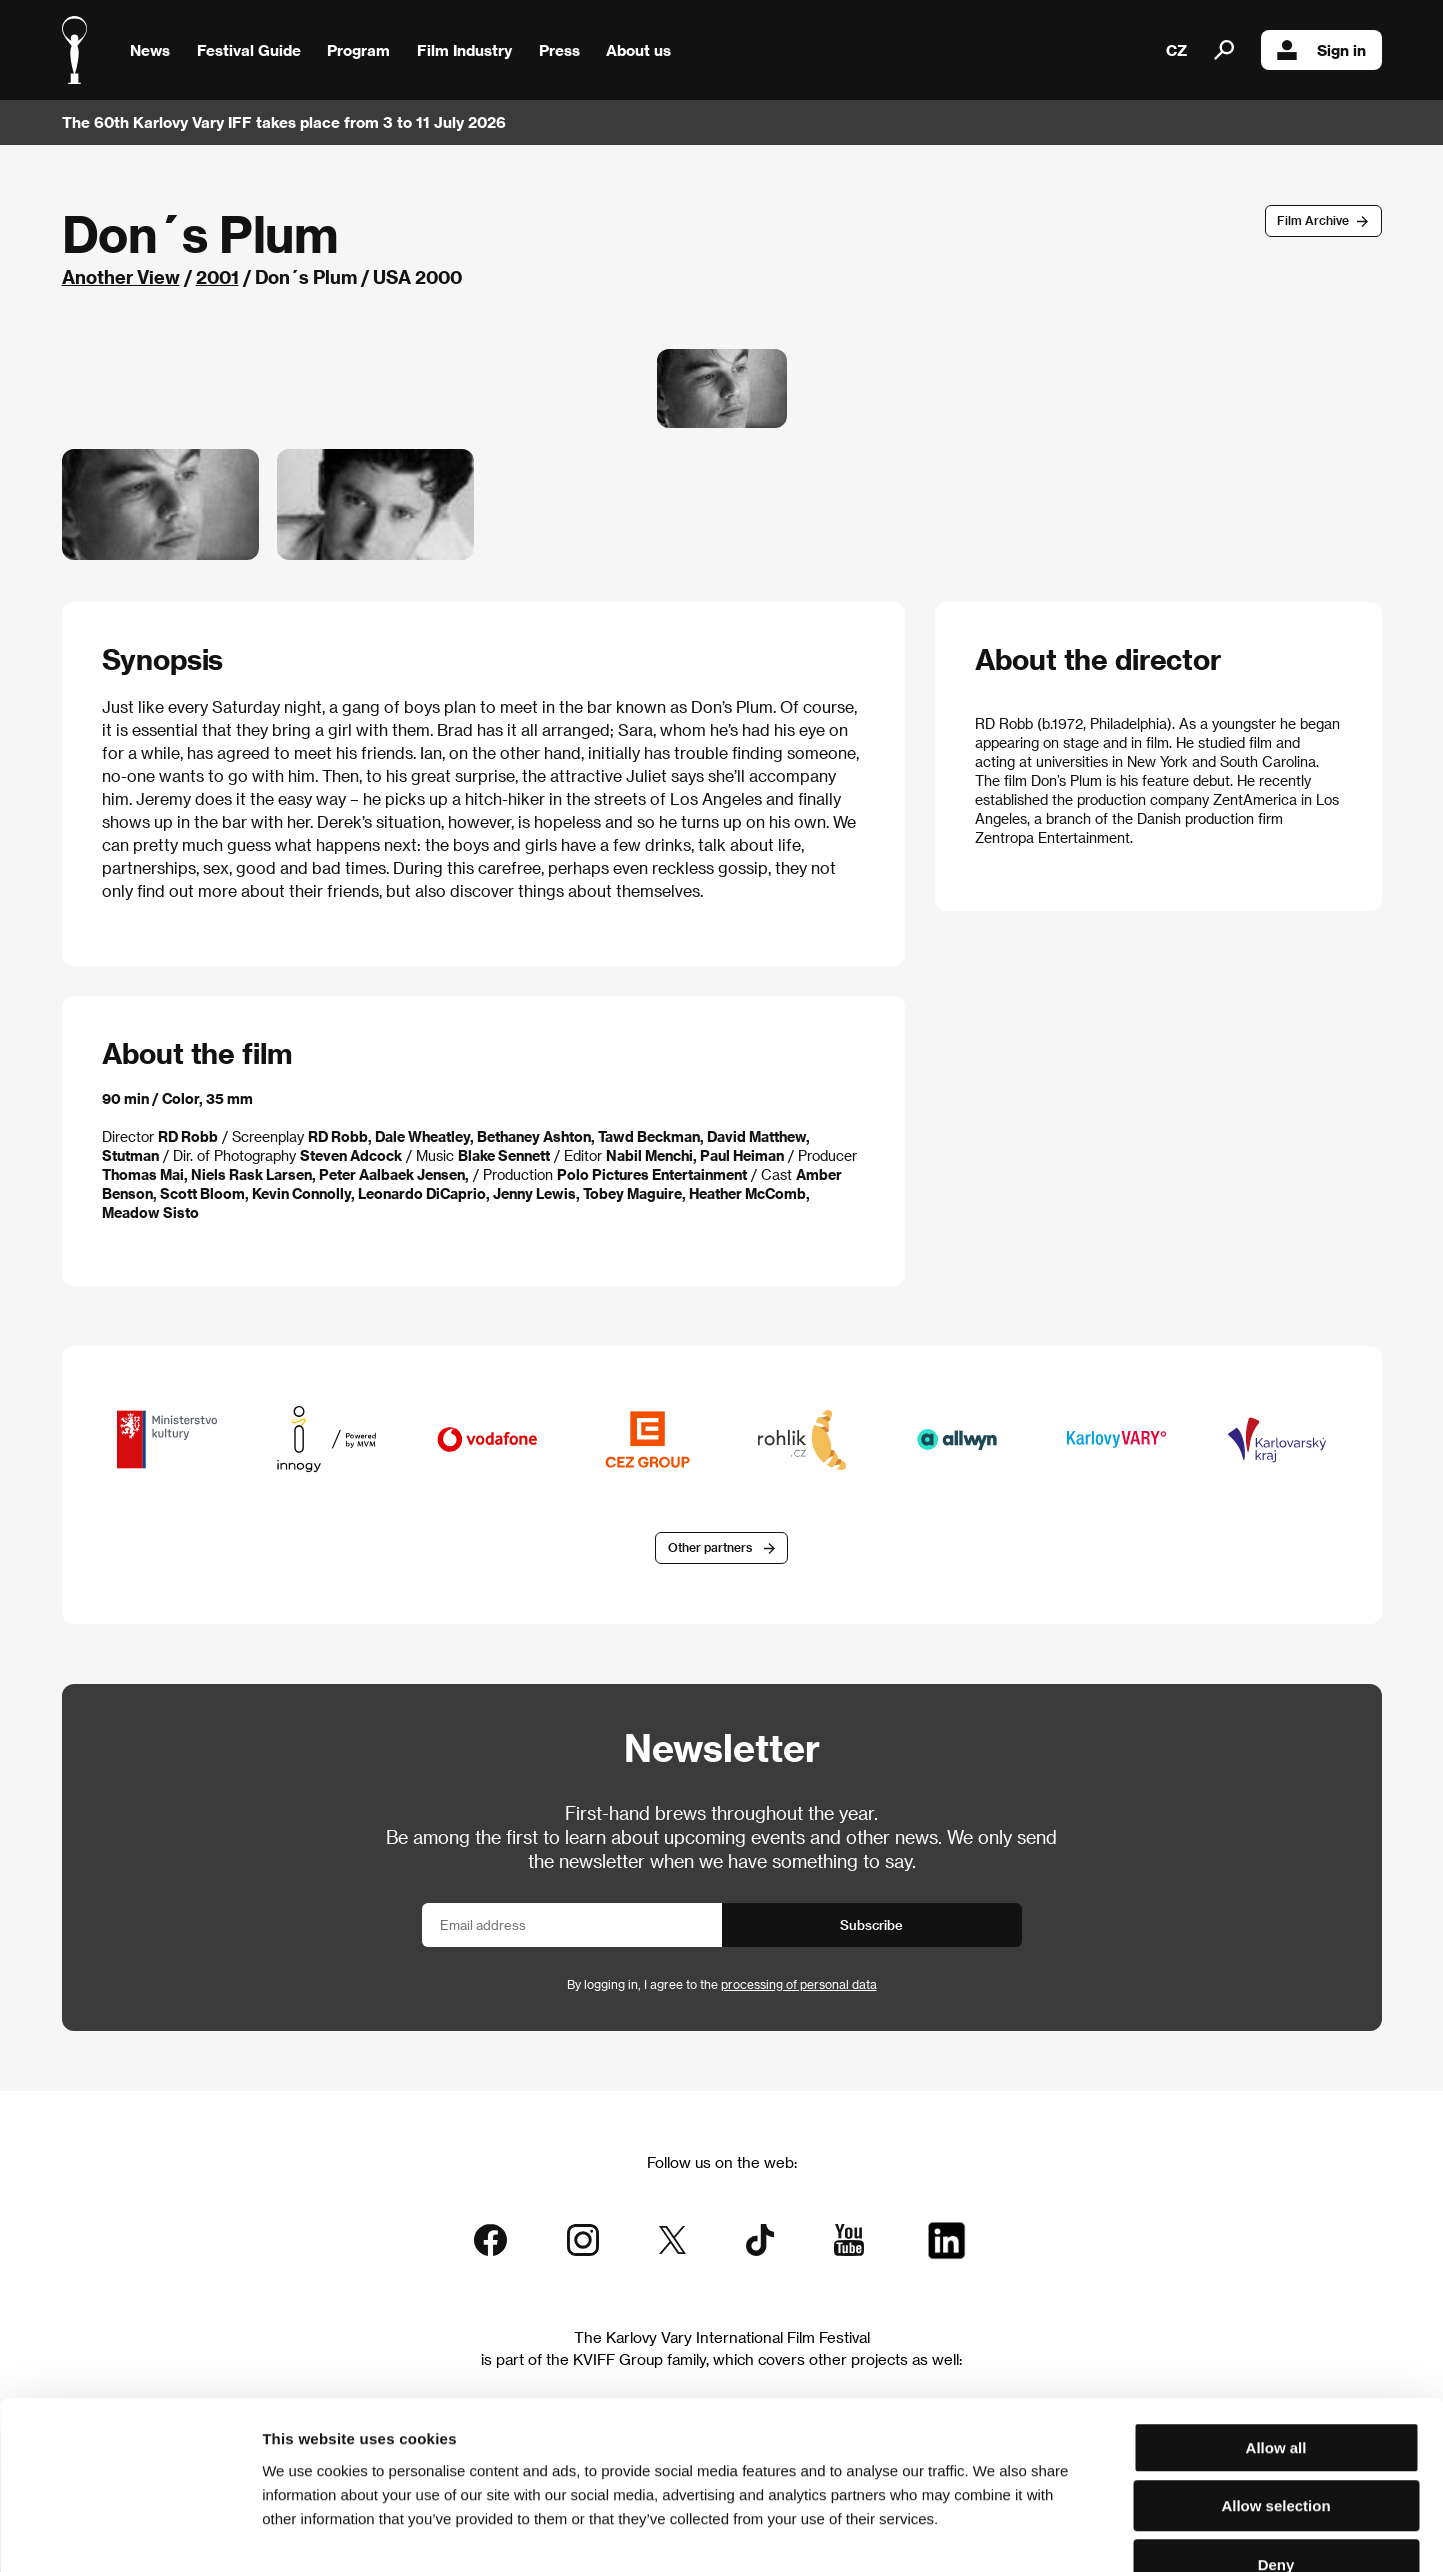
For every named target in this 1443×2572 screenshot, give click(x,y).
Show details (1045, 2532)
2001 (217, 276)
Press (559, 50)
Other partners (710, 1548)
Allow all (1276, 2327)
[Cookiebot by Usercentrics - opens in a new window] (129, 2533)
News (150, 50)
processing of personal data (799, 1984)
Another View (121, 276)
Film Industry (464, 50)
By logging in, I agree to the (722, 1984)
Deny (1276, 2444)
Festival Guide (249, 50)
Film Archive (1313, 220)
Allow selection (1275, 2386)
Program (358, 50)
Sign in (1321, 50)
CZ (1176, 50)
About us (638, 50)
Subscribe (871, 1924)
